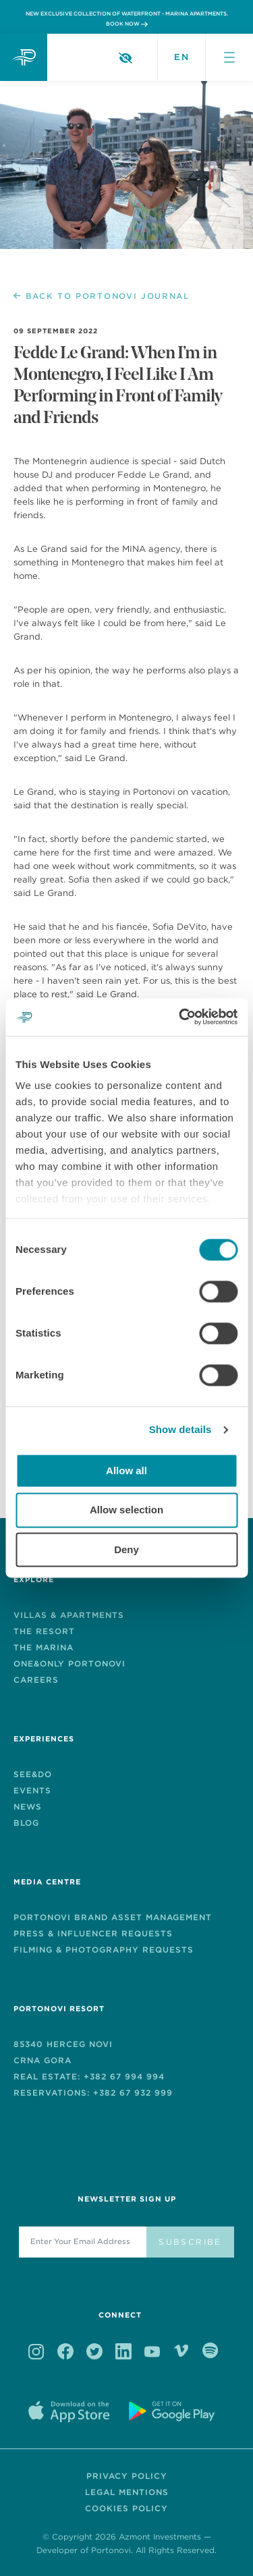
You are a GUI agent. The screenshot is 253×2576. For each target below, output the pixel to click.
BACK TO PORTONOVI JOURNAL (101, 296)
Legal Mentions (127, 2492)
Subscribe (190, 2242)
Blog (26, 1823)
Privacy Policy (126, 2476)
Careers (36, 1680)
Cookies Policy (126, 2508)
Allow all (126, 1470)
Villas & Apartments (68, 1615)
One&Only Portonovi (69, 1663)
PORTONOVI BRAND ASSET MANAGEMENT (112, 1917)
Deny (126, 1549)
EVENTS (32, 1790)
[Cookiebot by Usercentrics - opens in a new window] (180, 1017)
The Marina (43, 1647)
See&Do (32, 1774)
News (27, 1806)
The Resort (44, 1631)
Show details (180, 1429)
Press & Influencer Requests (93, 1933)
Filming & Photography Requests (103, 1949)
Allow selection (126, 1510)
